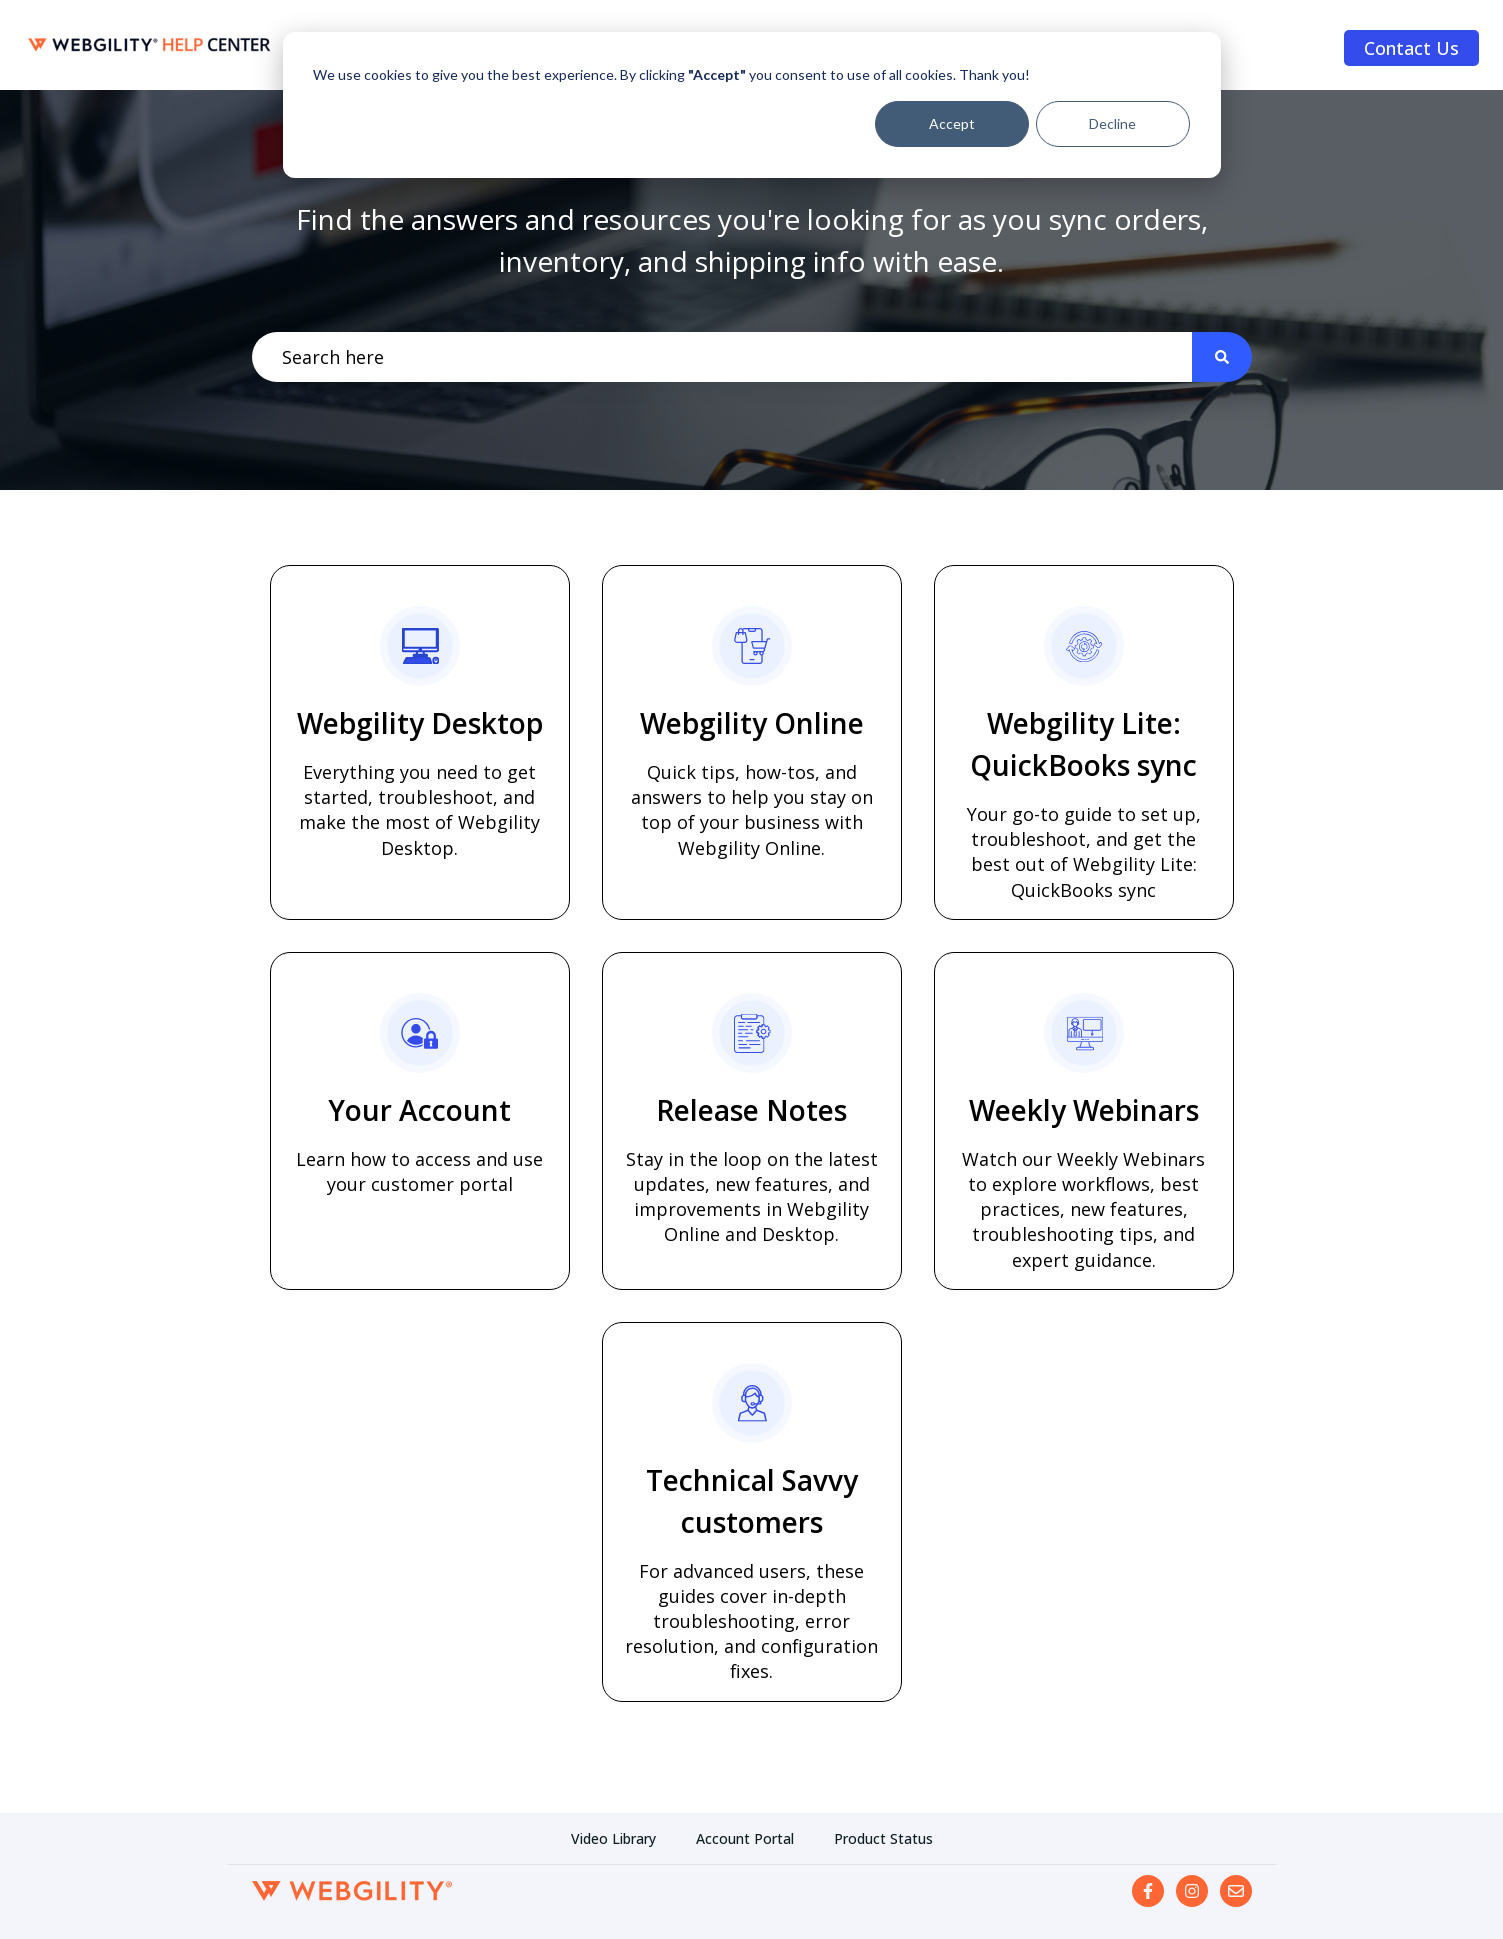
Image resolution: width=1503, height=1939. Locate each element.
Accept (952, 123)
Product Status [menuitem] (883, 1838)
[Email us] (1236, 1891)
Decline (1112, 123)
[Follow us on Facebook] (1148, 1891)
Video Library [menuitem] (613, 1838)
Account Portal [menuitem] (745, 1838)
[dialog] (752, 105)
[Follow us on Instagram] (1192, 1891)
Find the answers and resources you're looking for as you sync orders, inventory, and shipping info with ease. (752, 240)
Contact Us (1411, 48)
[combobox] (722, 357)
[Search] (1222, 357)
